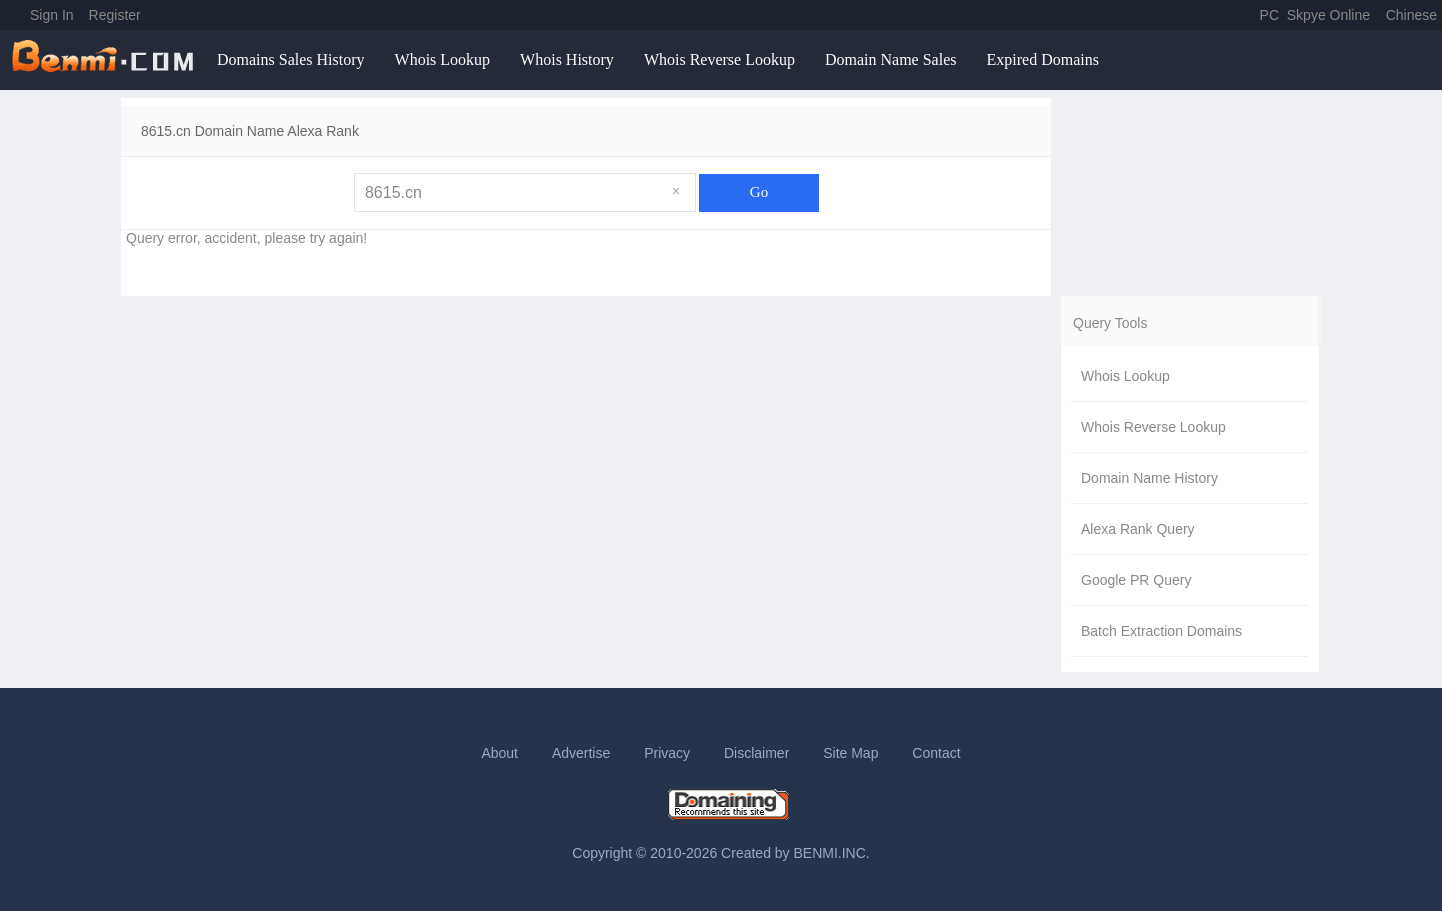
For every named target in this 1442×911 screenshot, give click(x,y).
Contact (936, 753)
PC (1269, 15)
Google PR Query (1136, 580)
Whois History (567, 59)
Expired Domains (1042, 59)
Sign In (52, 15)
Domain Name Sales (891, 59)
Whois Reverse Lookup (719, 59)
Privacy (667, 753)
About (499, 753)
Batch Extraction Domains (1161, 631)
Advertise (581, 753)
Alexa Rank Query (1138, 529)
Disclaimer (756, 753)
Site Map (850, 753)
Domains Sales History (291, 59)
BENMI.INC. (832, 853)
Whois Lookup (443, 59)
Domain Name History (1149, 478)
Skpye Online (1328, 15)
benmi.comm (106, 60)
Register (115, 15)
